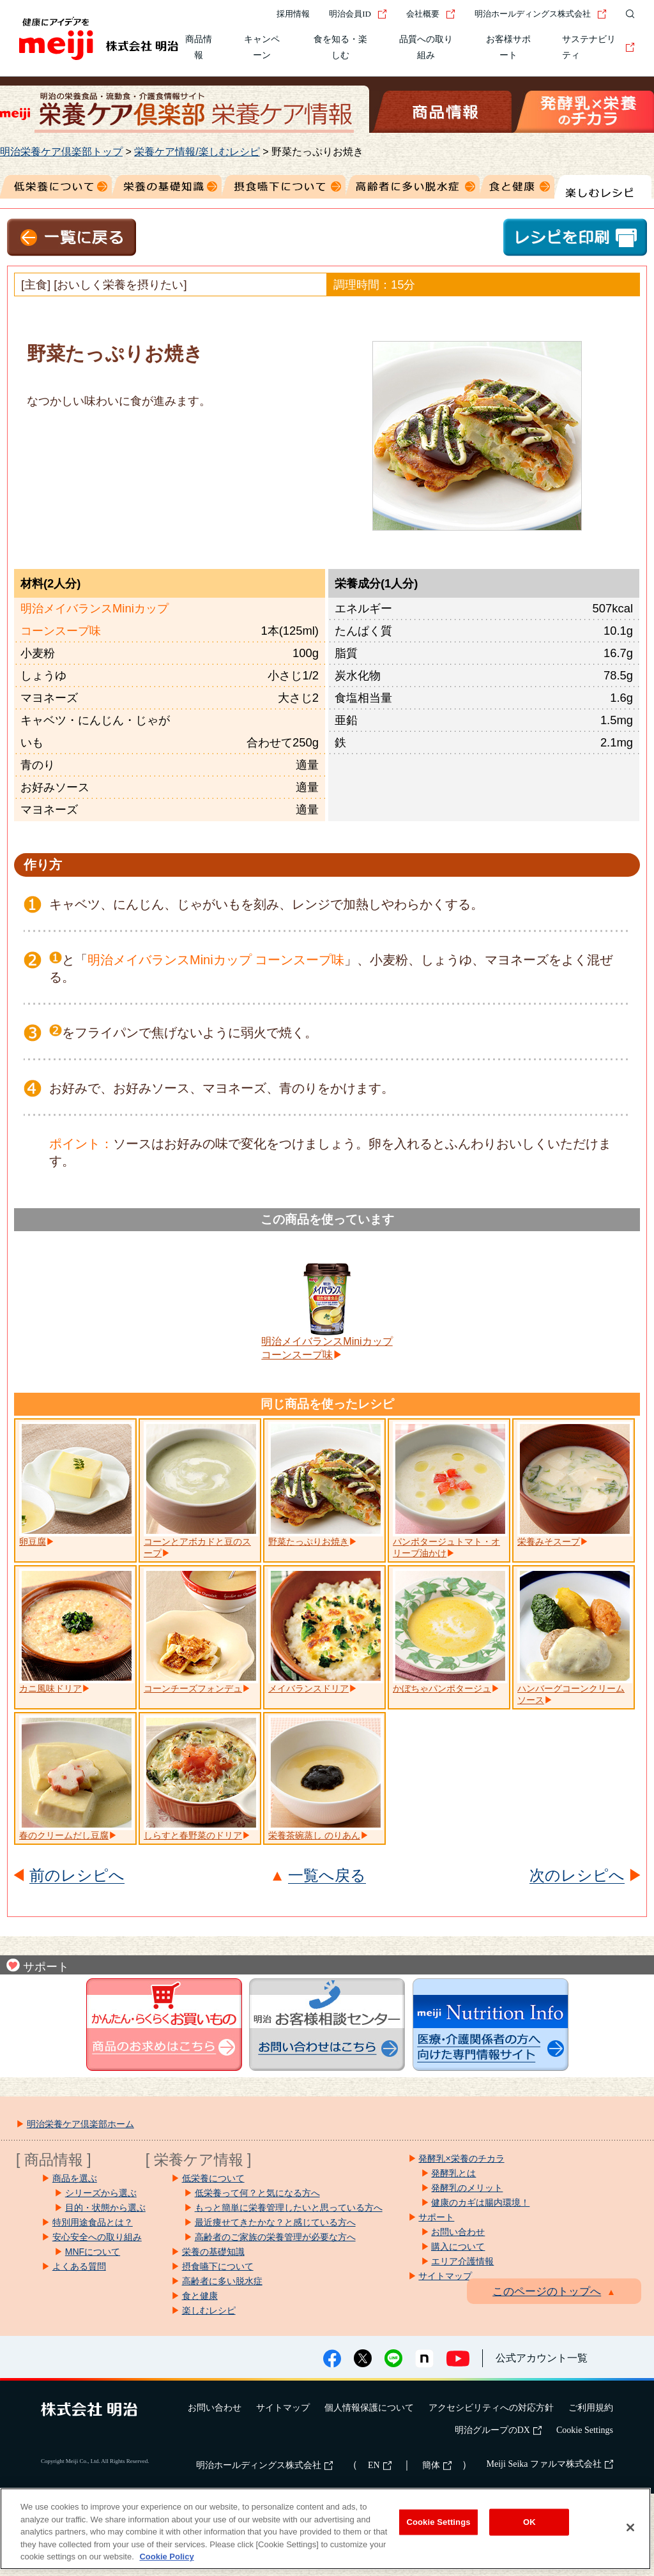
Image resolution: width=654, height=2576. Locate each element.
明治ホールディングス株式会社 (541, 14)
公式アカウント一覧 (542, 2357)
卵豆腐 (32, 1541)
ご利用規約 (590, 2408)
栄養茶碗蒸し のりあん (314, 1835)
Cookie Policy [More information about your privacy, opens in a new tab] (166, 2556)
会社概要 (430, 14)
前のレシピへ (77, 1876)
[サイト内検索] (627, 14)
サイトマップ (283, 2408)
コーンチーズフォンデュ (193, 1688)
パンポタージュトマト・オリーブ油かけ (446, 1547)
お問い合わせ (214, 2408)
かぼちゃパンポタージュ (442, 1688)
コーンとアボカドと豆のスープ (197, 1547)
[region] (325, 2529)
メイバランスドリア (308, 1688)
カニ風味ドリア (50, 1688)
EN (380, 2465)
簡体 (437, 2465)
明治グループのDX (498, 2430)
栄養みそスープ (548, 1541)
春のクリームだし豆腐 (64, 1835)
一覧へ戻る (327, 1876)
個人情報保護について (369, 2408)
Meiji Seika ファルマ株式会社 (550, 2464)
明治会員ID (358, 14)
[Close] (630, 2527)
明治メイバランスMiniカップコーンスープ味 (326, 1348)
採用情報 (293, 14)
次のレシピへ (577, 1876)
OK (529, 2522)
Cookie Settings (584, 2430)
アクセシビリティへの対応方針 (491, 2408)
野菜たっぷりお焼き (308, 1541)
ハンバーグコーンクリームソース (571, 1694)
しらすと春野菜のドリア (193, 1835)
